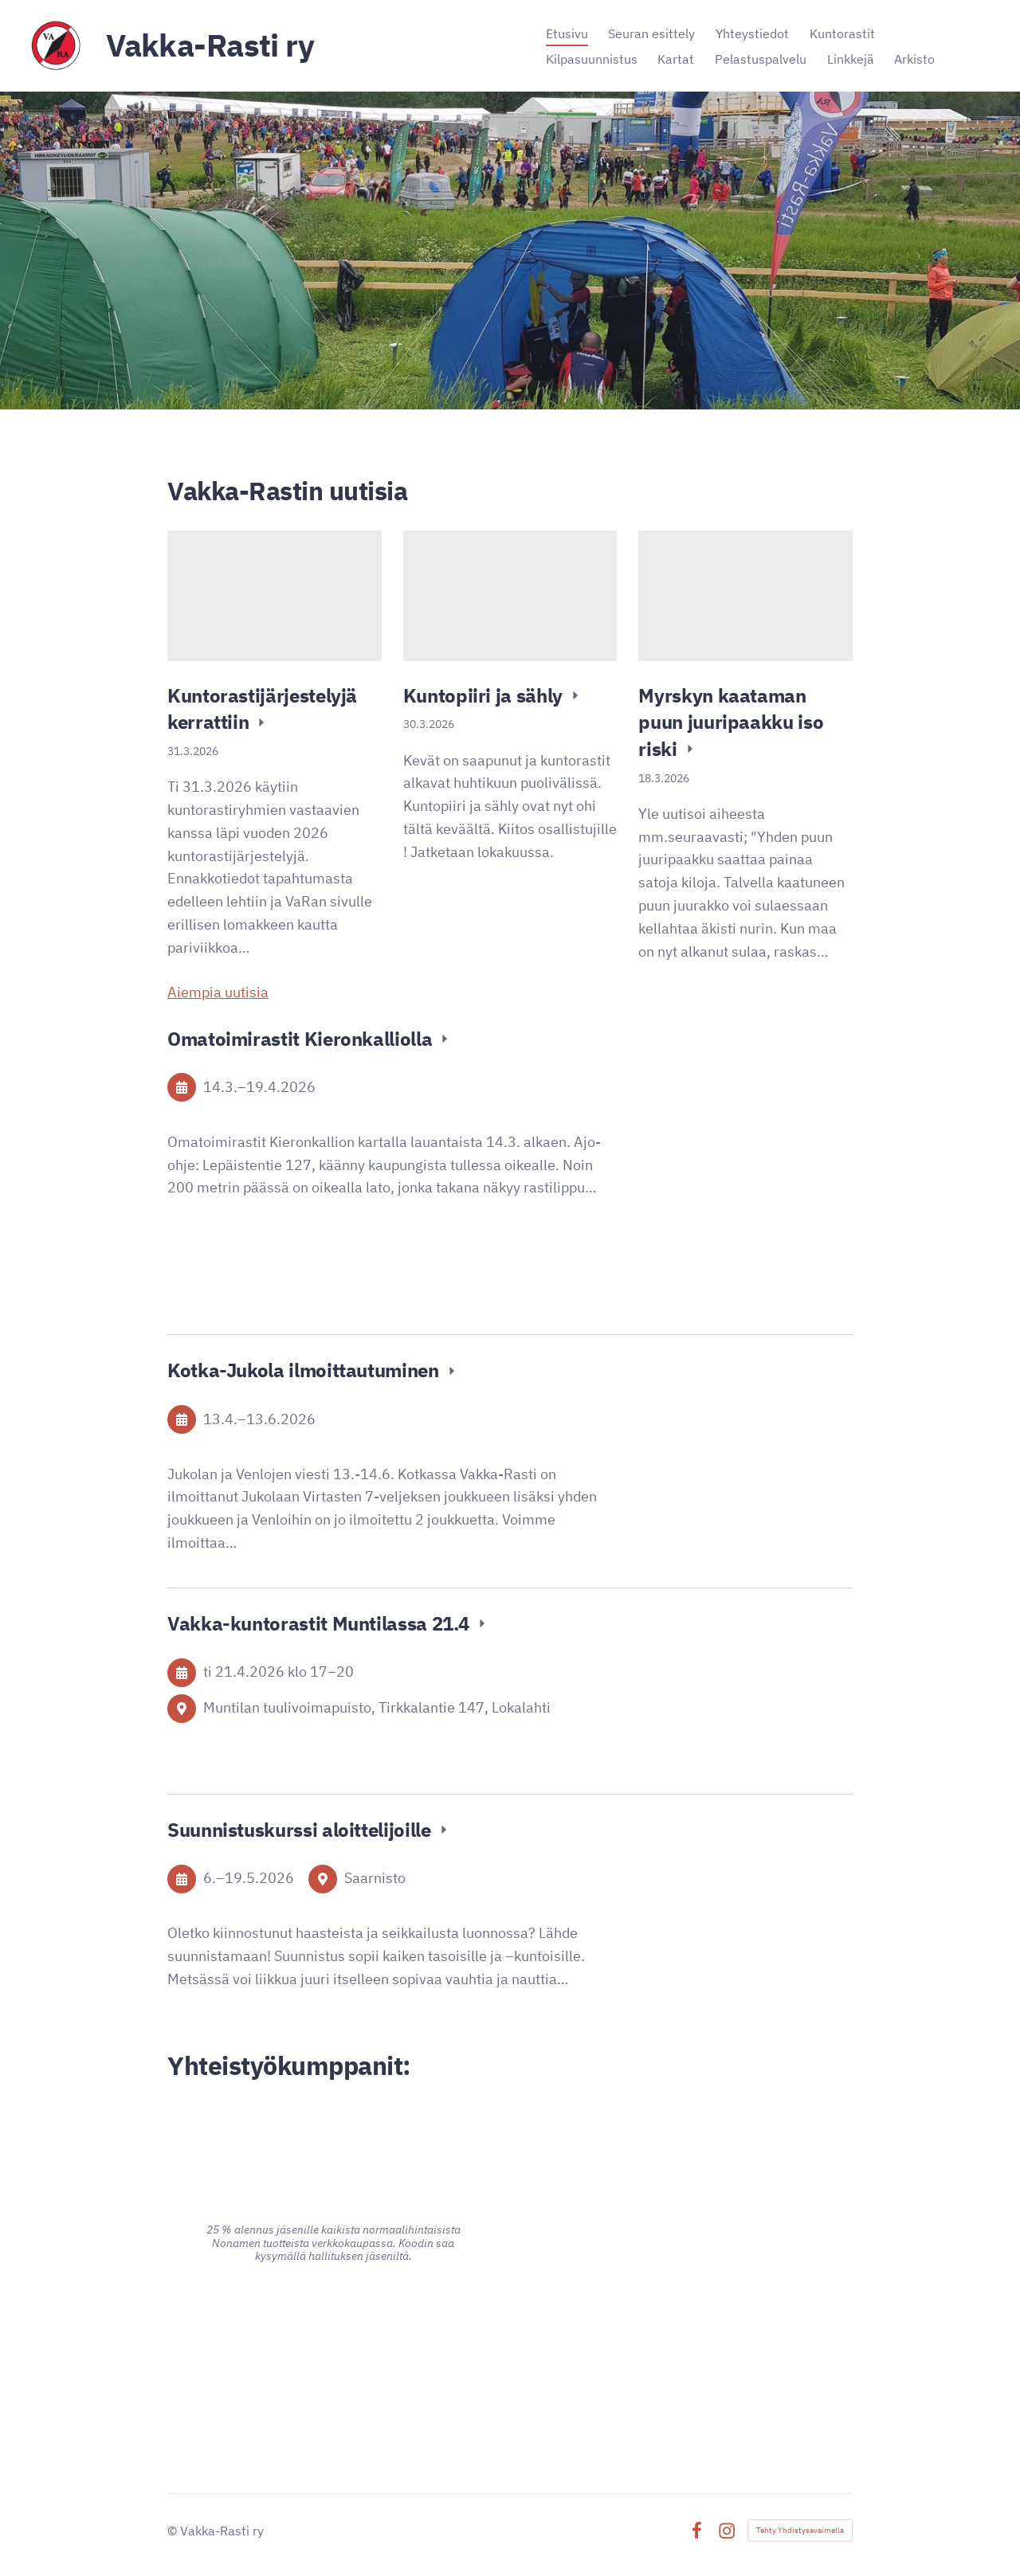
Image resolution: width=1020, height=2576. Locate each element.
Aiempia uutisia (218, 992)
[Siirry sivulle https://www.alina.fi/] (333, 2138)
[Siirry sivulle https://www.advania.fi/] (333, 2343)
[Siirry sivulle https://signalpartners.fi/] (686, 2357)
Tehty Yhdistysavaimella (800, 2530)
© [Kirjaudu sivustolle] (173, 2531)
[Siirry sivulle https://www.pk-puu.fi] (687, 2200)
